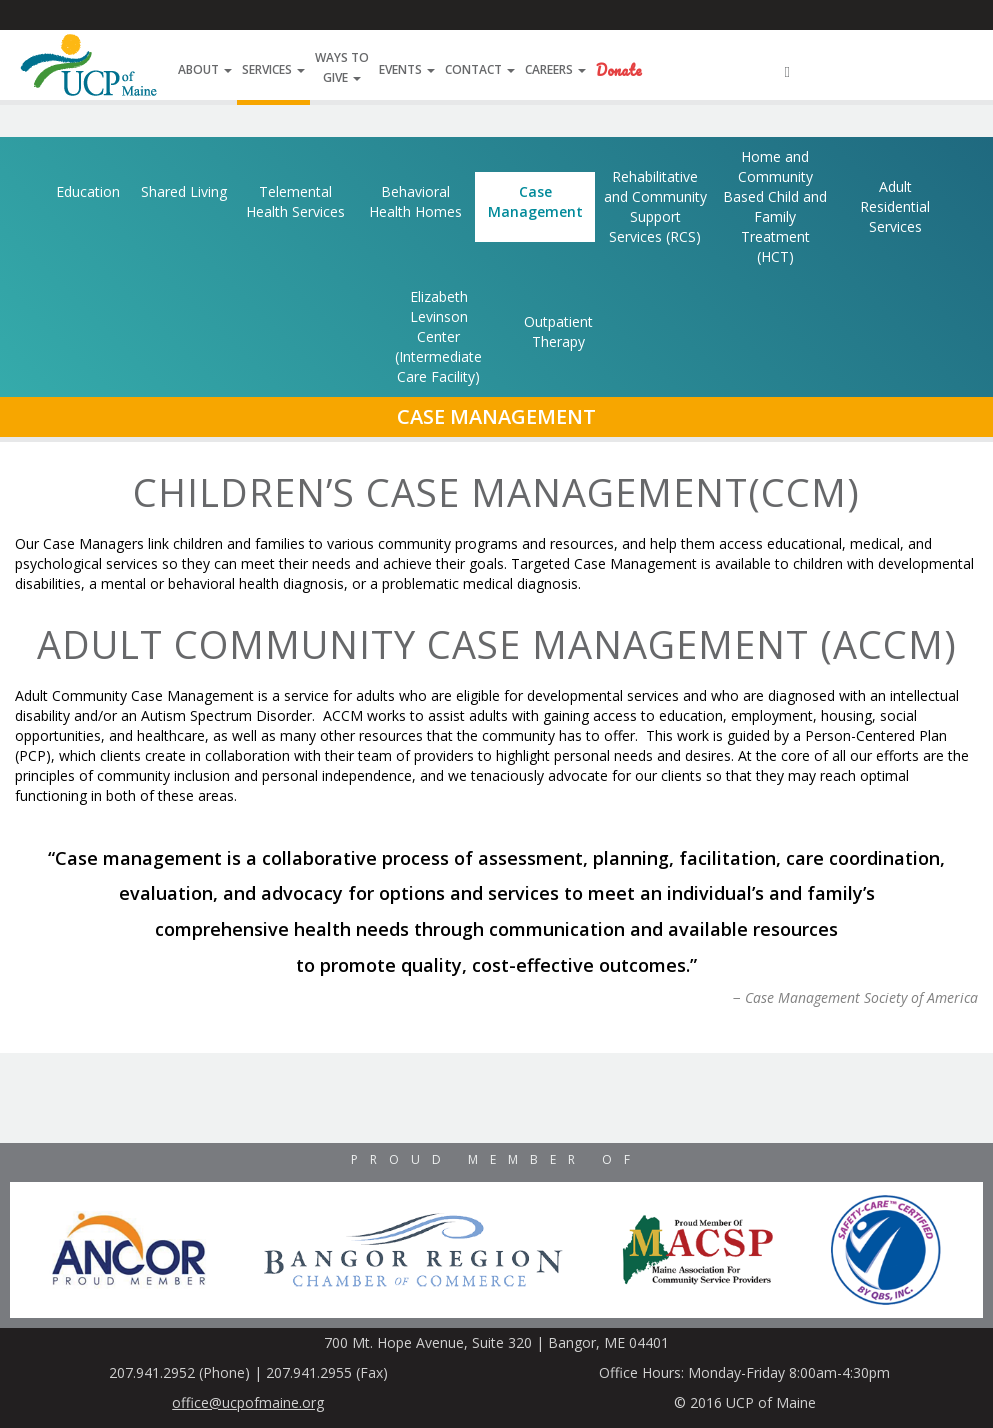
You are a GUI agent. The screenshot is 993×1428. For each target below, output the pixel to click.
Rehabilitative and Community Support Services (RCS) (655, 206)
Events (407, 69)
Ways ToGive (342, 67)
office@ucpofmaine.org (248, 1402)
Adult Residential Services (895, 206)
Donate (619, 70)
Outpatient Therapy (558, 331)
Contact (480, 69)
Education (88, 191)
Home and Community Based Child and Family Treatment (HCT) (775, 206)
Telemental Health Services (295, 201)
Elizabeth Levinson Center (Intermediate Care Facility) (438, 336)
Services (273, 69)
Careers (555, 69)
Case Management (535, 201)
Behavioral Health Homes (415, 201)
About (205, 69)
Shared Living (184, 191)
